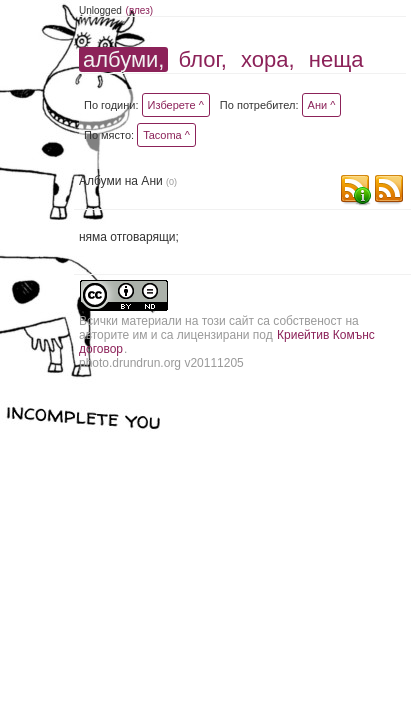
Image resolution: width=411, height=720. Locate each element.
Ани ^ (322, 105)
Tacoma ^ (166, 135)
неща (336, 59)
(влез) (140, 10)
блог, (203, 59)
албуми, (123, 59)
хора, (268, 59)
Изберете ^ (176, 105)
